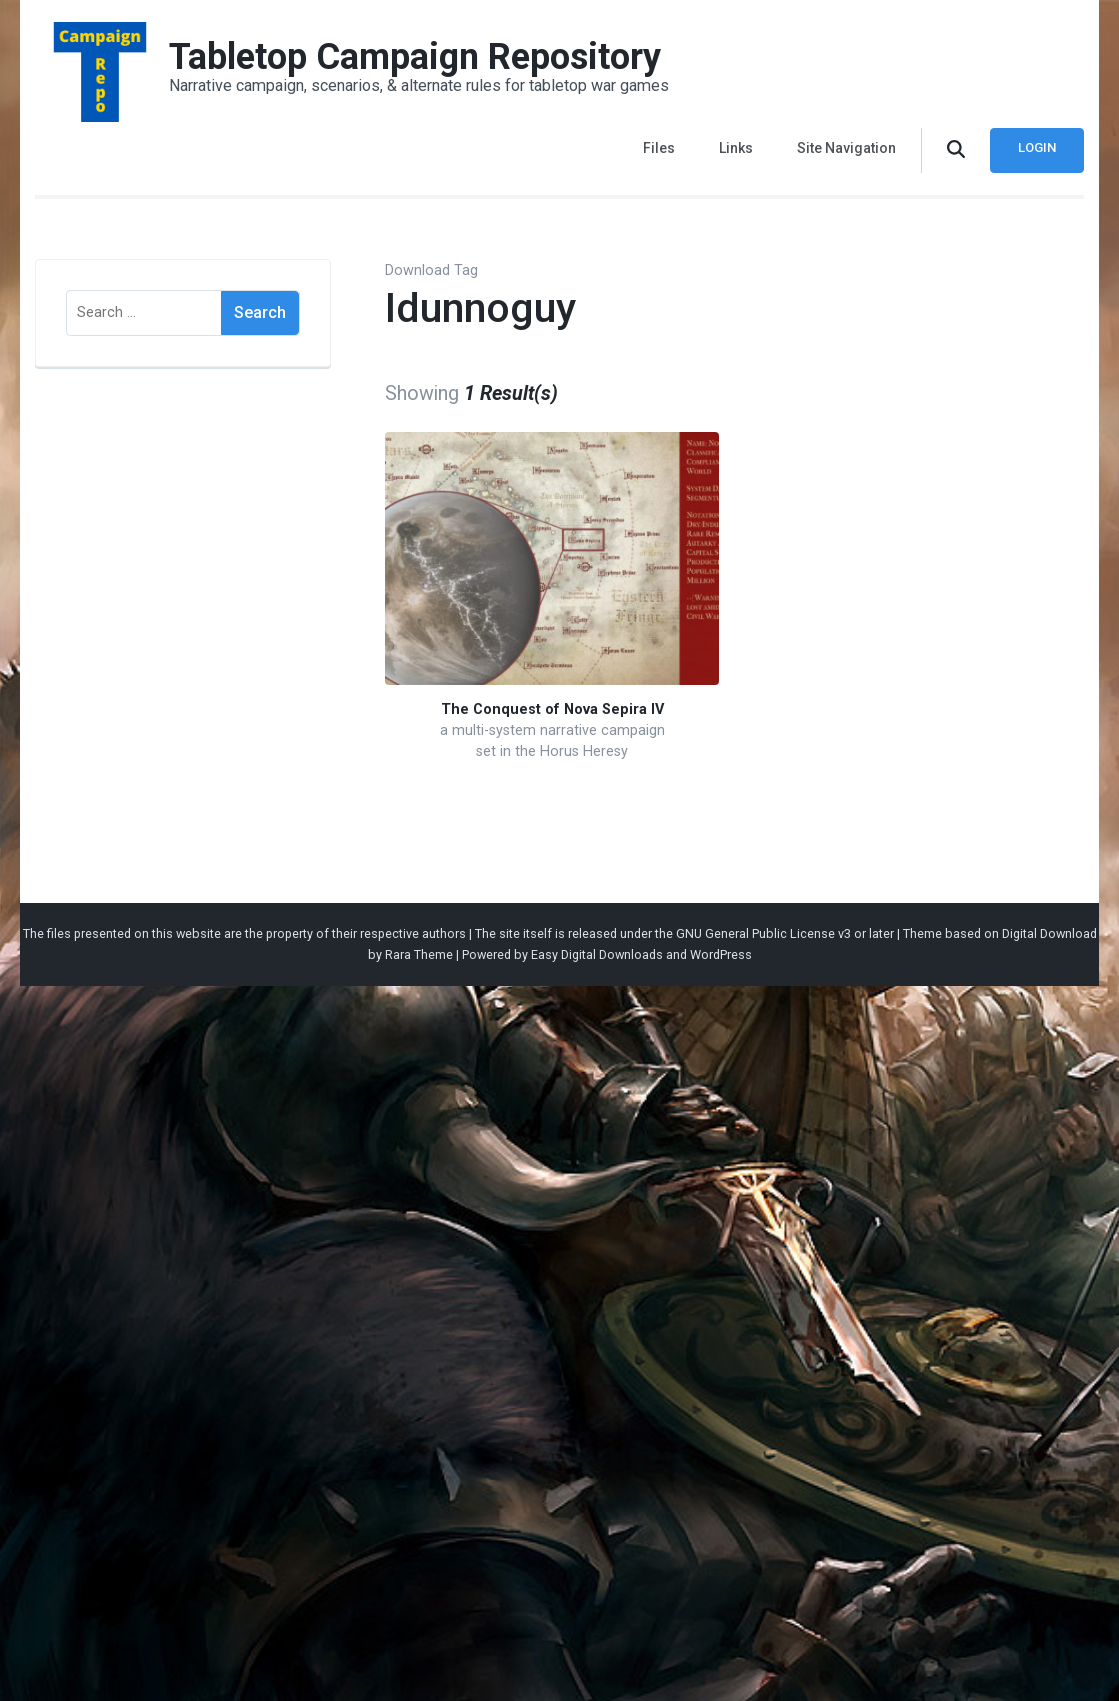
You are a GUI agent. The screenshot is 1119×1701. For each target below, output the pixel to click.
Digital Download (1049, 933)
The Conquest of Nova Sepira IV (552, 709)
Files (659, 148)
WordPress (721, 954)
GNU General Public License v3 (763, 933)
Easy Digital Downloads (597, 954)
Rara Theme (419, 954)
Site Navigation (846, 148)
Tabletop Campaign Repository (415, 57)
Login (1037, 147)
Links (736, 148)
